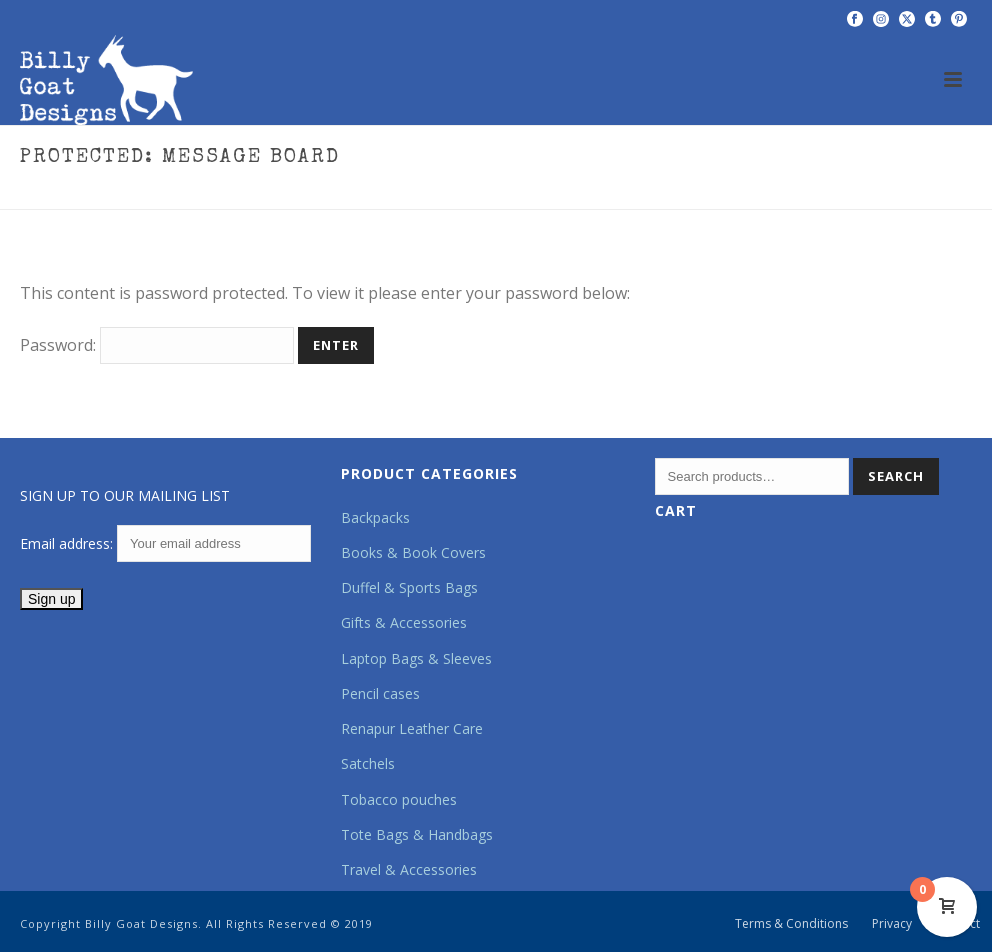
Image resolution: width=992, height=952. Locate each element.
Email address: (165, 543)
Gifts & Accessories (404, 622)
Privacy (892, 924)
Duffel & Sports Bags (409, 587)
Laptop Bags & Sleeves (416, 658)
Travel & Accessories (409, 869)
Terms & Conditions (791, 924)
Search (896, 476)
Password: (157, 345)
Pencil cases (380, 693)
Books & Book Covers (413, 552)
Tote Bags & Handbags (417, 834)
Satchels (368, 763)
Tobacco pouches (399, 799)
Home (746, 190)
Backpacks (375, 517)
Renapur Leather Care (412, 728)
